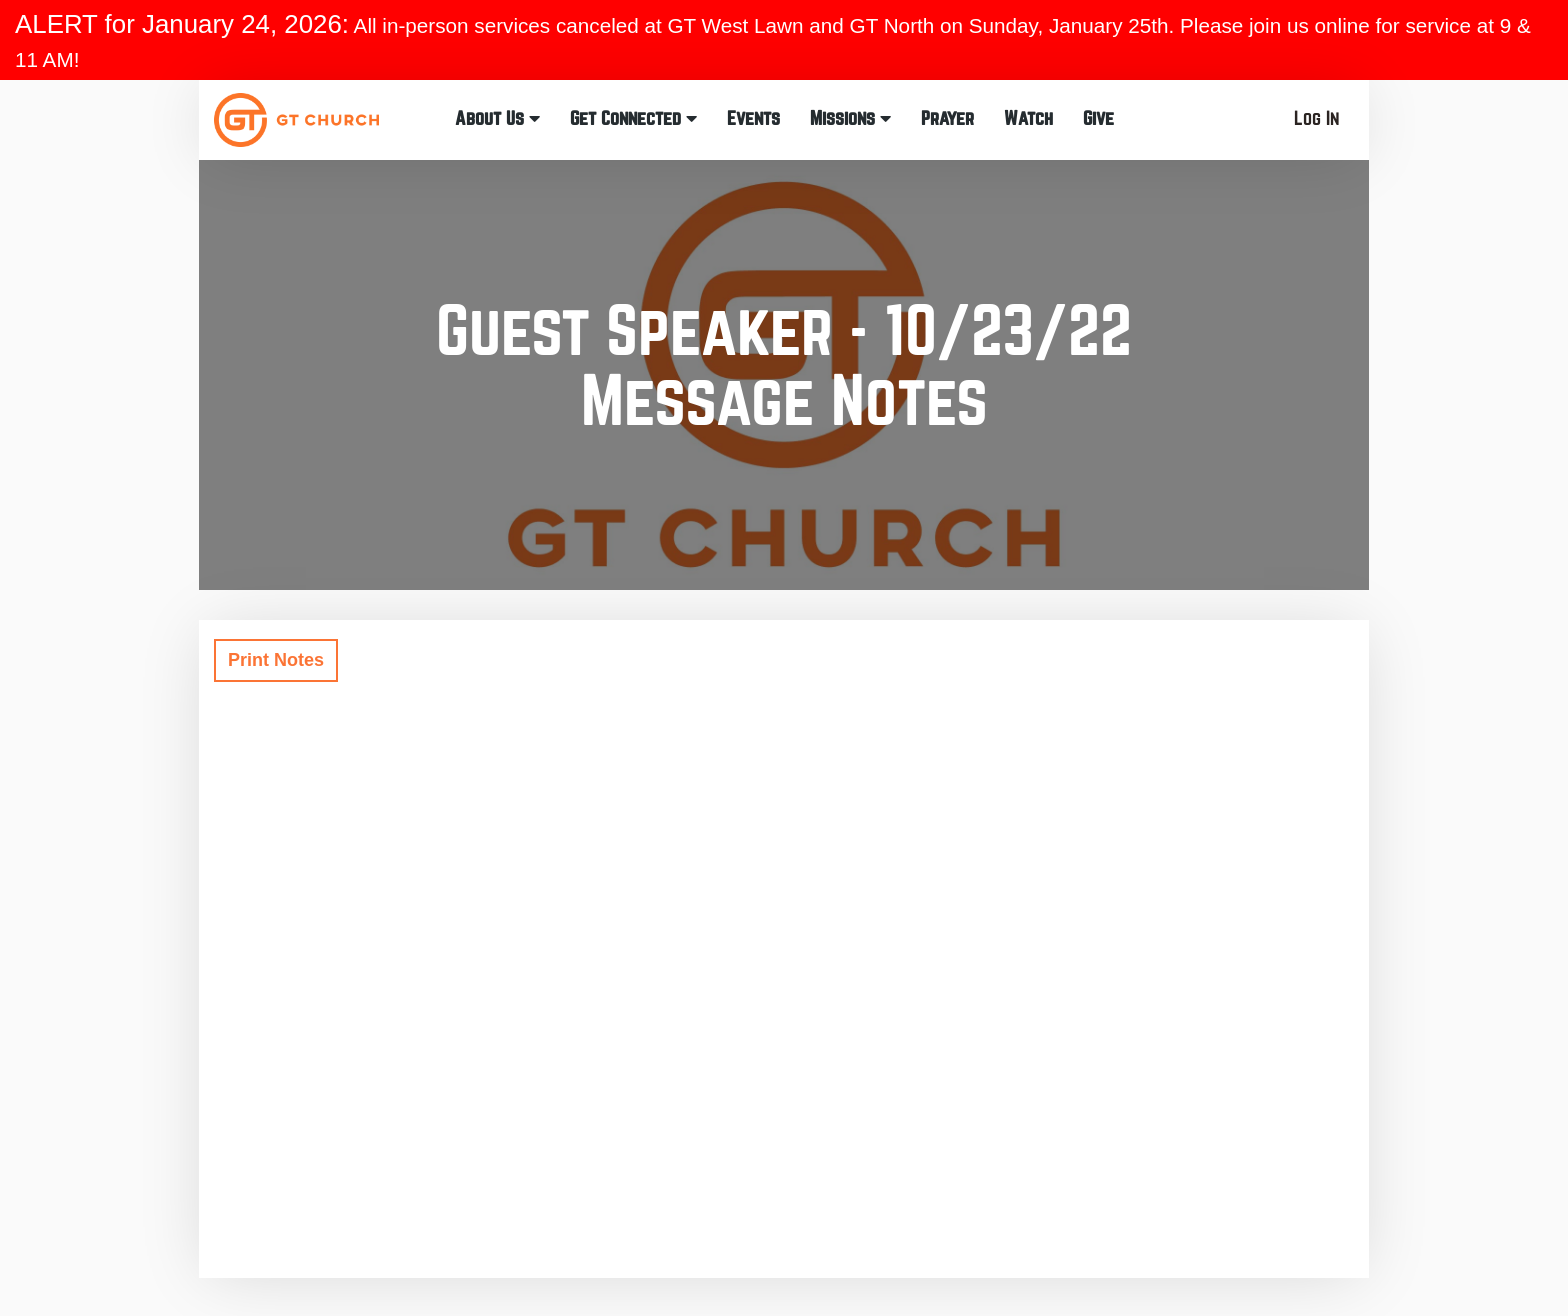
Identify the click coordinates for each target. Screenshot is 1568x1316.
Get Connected (633, 118)
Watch (1028, 118)
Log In (1316, 118)
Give (1098, 118)
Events (753, 118)
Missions (850, 118)
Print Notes (276, 660)
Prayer (947, 118)
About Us (497, 118)
